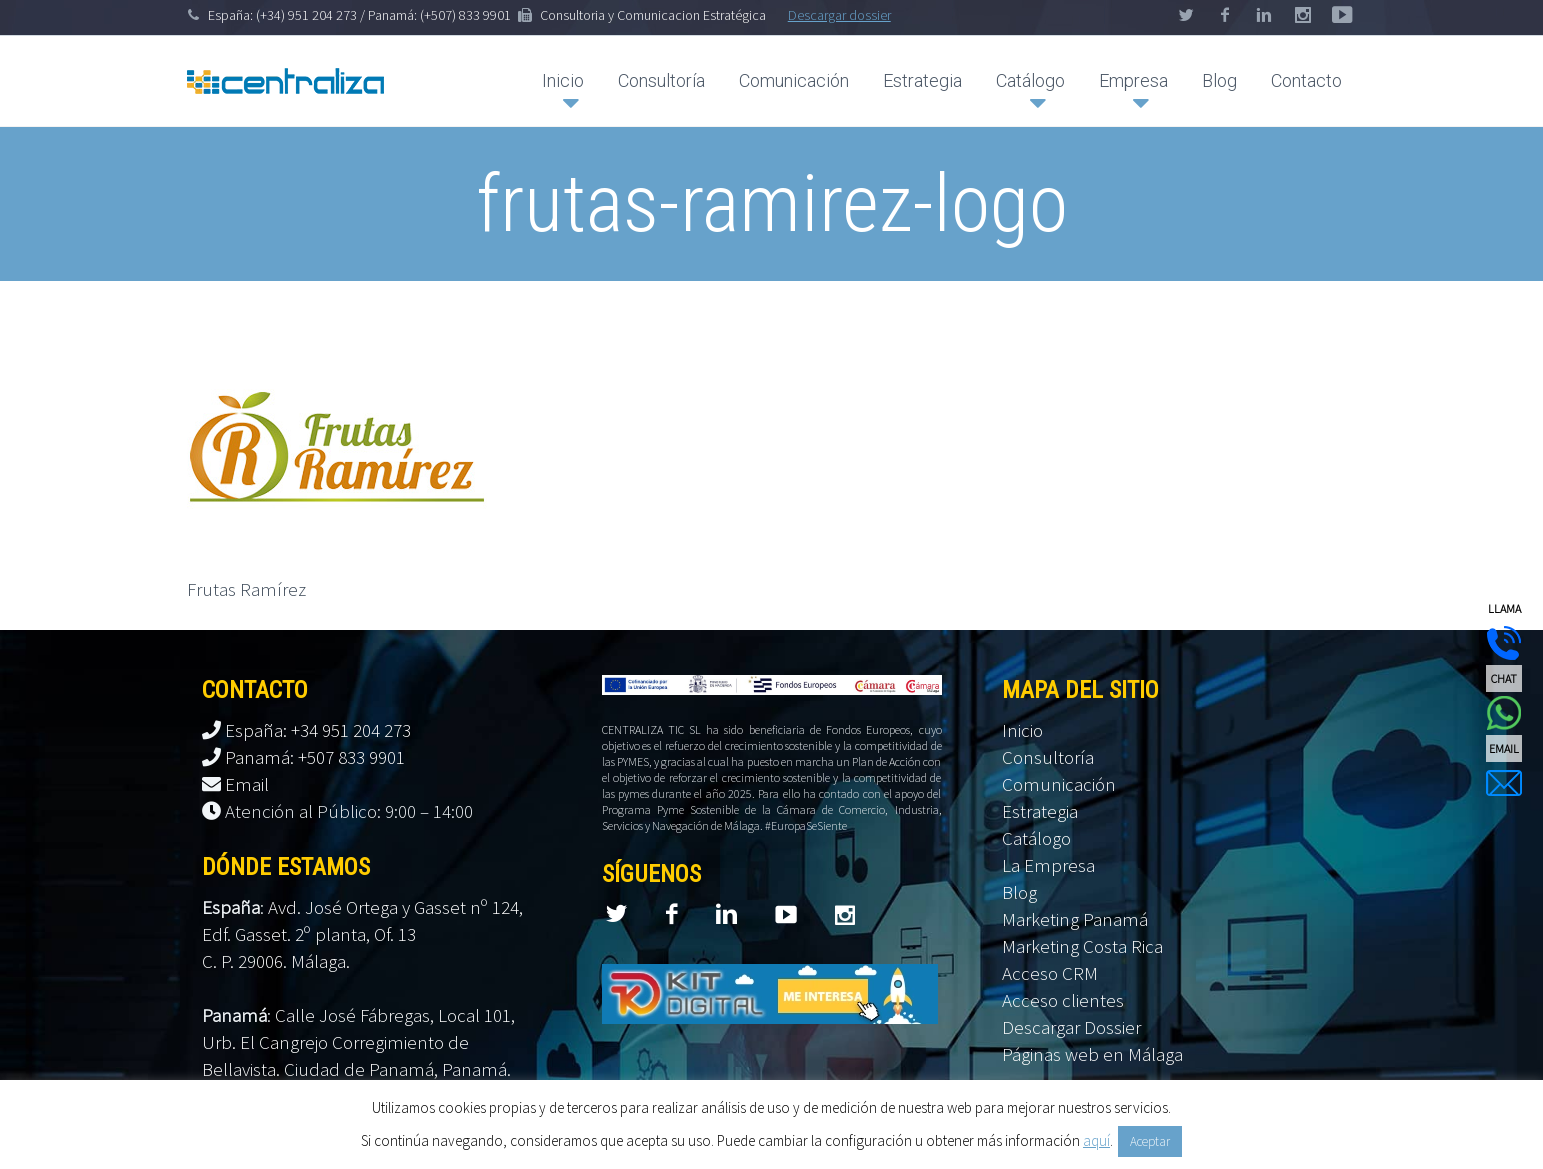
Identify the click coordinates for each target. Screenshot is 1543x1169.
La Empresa (1048, 865)
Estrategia (922, 80)
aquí (1096, 1140)
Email (247, 784)
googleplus (1303, 15)
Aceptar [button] (1150, 1141)
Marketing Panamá (1075, 919)
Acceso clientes (1063, 1000)
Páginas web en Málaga (1092, 1054)
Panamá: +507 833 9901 (315, 757)
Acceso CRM (1050, 973)
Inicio (563, 80)
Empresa (1133, 80)
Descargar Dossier (1071, 1027)
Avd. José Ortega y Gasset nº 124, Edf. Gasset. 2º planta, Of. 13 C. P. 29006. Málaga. (362, 934)
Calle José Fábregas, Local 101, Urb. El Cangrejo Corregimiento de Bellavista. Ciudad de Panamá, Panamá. (358, 1042)
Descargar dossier (839, 15)
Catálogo (1030, 80)
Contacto (1306, 80)
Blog (1219, 80)
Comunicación (794, 80)
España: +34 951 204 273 (318, 730)
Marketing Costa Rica (1082, 946)
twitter (1186, 15)
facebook (1225, 15)
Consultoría (661, 80)
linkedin (1264, 15)
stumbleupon (1342, 15)
